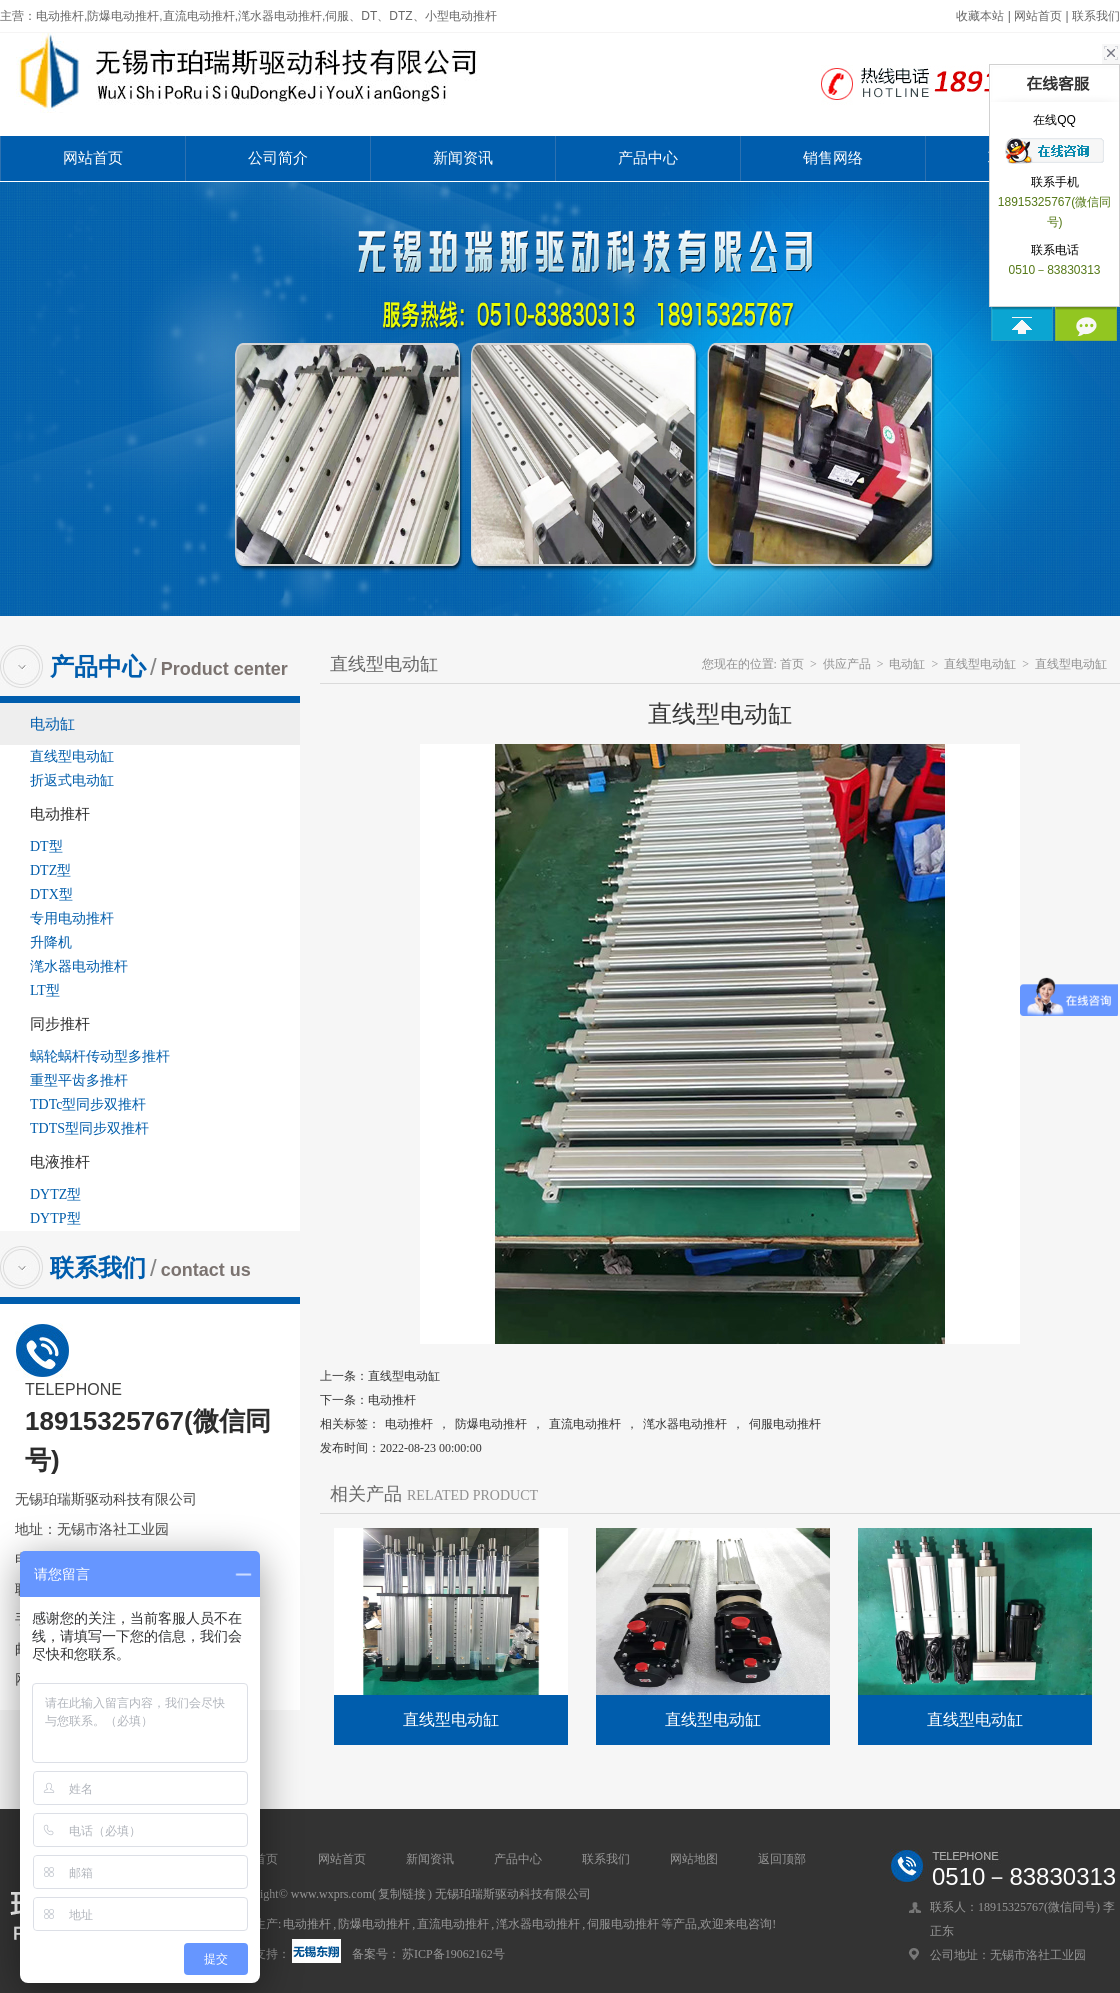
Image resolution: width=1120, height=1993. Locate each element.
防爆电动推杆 (491, 1424)
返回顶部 (782, 1859)
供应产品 (847, 664)
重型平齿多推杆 (79, 1080)
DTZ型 (50, 870)
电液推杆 (60, 1162)
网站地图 (694, 1859)
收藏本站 (980, 16)
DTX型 (51, 894)
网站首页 (1038, 16)
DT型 (46, 846)
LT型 (45, 990)
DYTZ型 (55, 1194)
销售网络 (833, 158)
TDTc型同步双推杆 (88, 1104)
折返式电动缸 (72, 780)
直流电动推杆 (585, 1424)
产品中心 (648, 158)
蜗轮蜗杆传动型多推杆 (100, 1056)
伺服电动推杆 (785, 1424)
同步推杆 (60, 1024)
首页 (792, 664)
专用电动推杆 (72, 918)
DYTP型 (55, 1218)
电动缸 (52, 724)
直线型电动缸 (72, 756)
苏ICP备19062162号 (453, 1954)
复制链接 (402, 1894)
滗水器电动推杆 (79, 966)
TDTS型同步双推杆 (89, 1128)
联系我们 (1096, 16)
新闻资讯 (463, 158)
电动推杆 (60, 814)
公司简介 (278, 158)
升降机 (51, 942)
